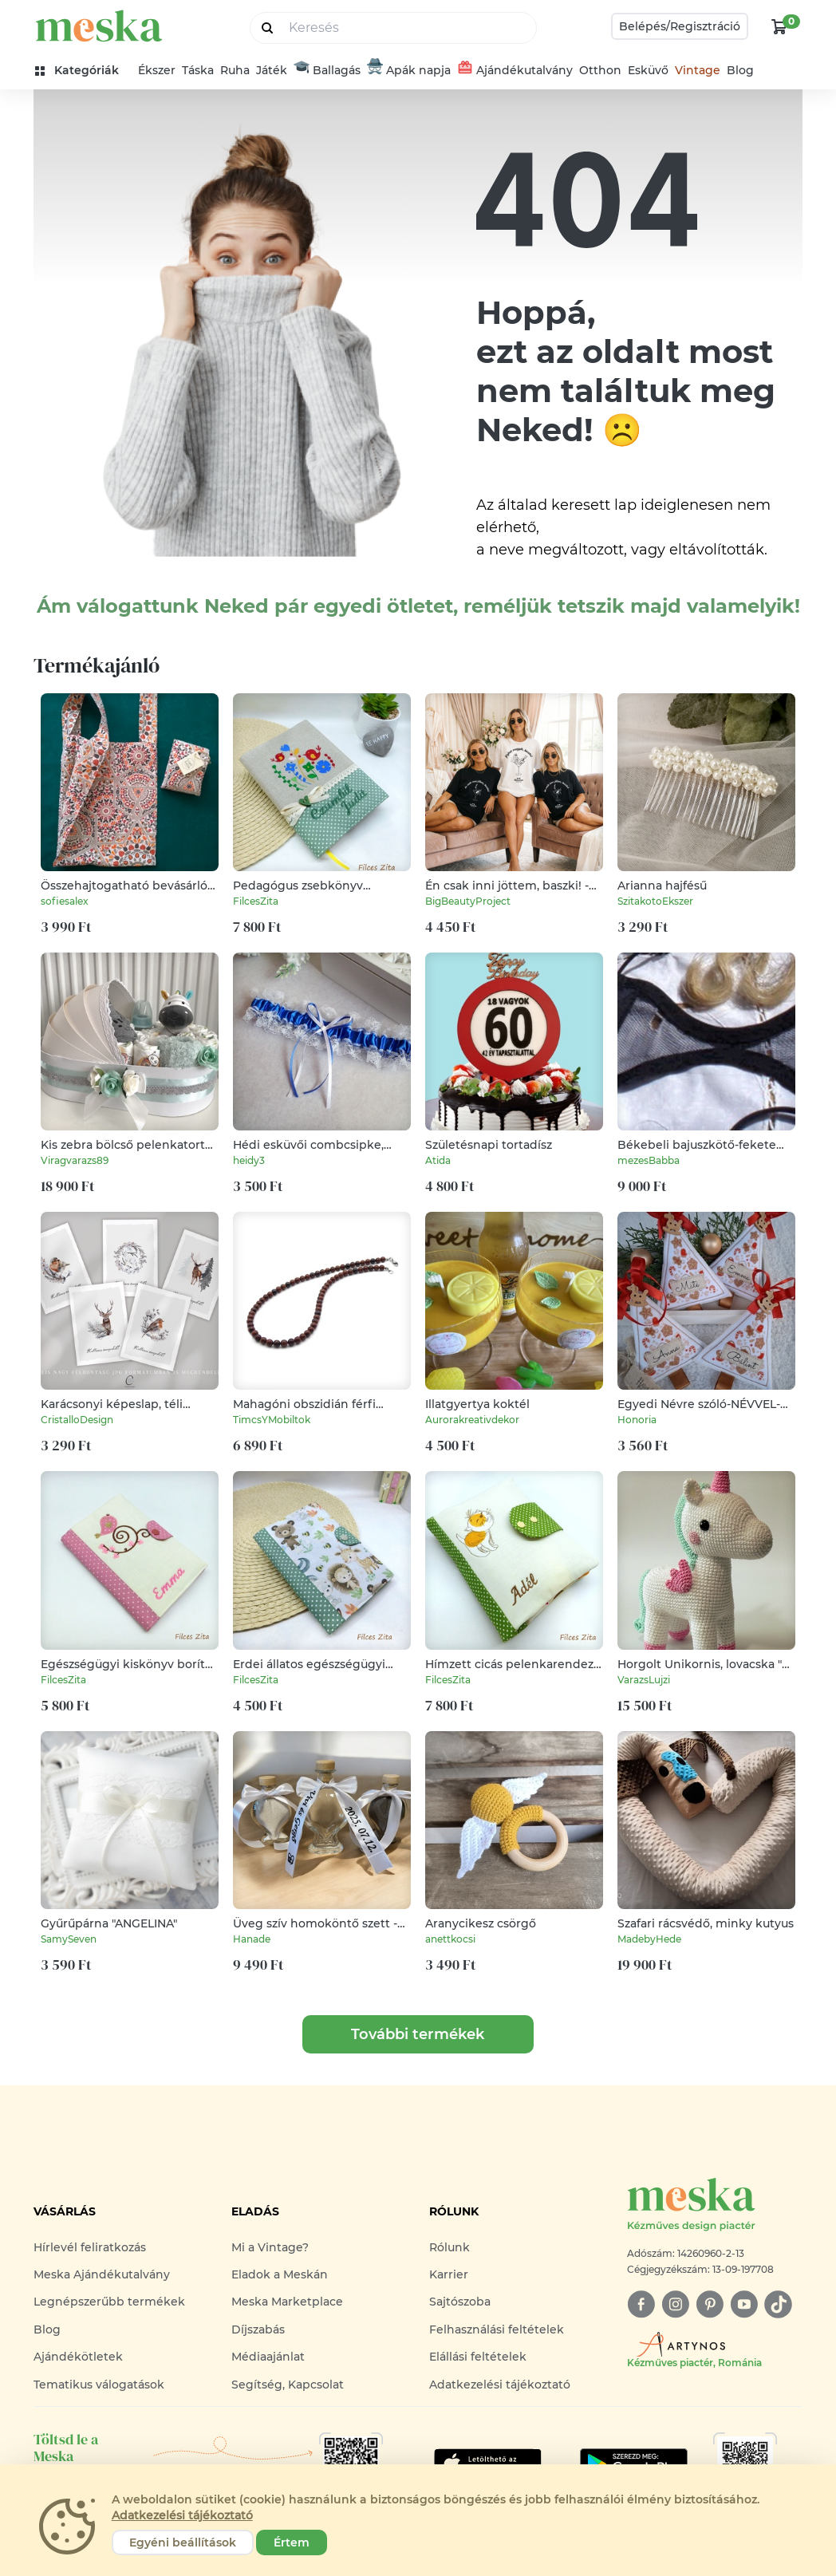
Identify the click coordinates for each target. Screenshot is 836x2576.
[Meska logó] (714, 2205)
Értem (292, 2542)
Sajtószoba (460, 2301)
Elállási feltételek (477, 2356)
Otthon (600, 70)
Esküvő (648, 70)
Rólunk (449, 2247)
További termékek (417, 2034)
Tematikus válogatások (99, 2384)
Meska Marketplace (287, 2301)
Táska (198, 70)
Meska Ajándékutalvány (102, 2274)
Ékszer (156, 70)
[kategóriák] (83, 70)
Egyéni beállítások (182, 2542)
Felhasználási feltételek (496, 2329)
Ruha (235, 70)
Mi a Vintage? (270, 2247)
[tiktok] (778, 2304)
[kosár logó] (779, 26)
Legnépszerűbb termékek (109, 2301)
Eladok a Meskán (279, 2274)
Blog (740, 70)
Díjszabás (258, 2329)
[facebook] (641, 2304)
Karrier (448, 2274)
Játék (271, 70)
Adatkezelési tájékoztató (499, 2384)
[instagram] (675, 2304)
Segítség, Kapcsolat (287, 2384)
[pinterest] (710, 2304)
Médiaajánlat (268, 2356)
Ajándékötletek (78, 2356)
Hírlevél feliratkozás (90, 2247)
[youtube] (744, 2304)
